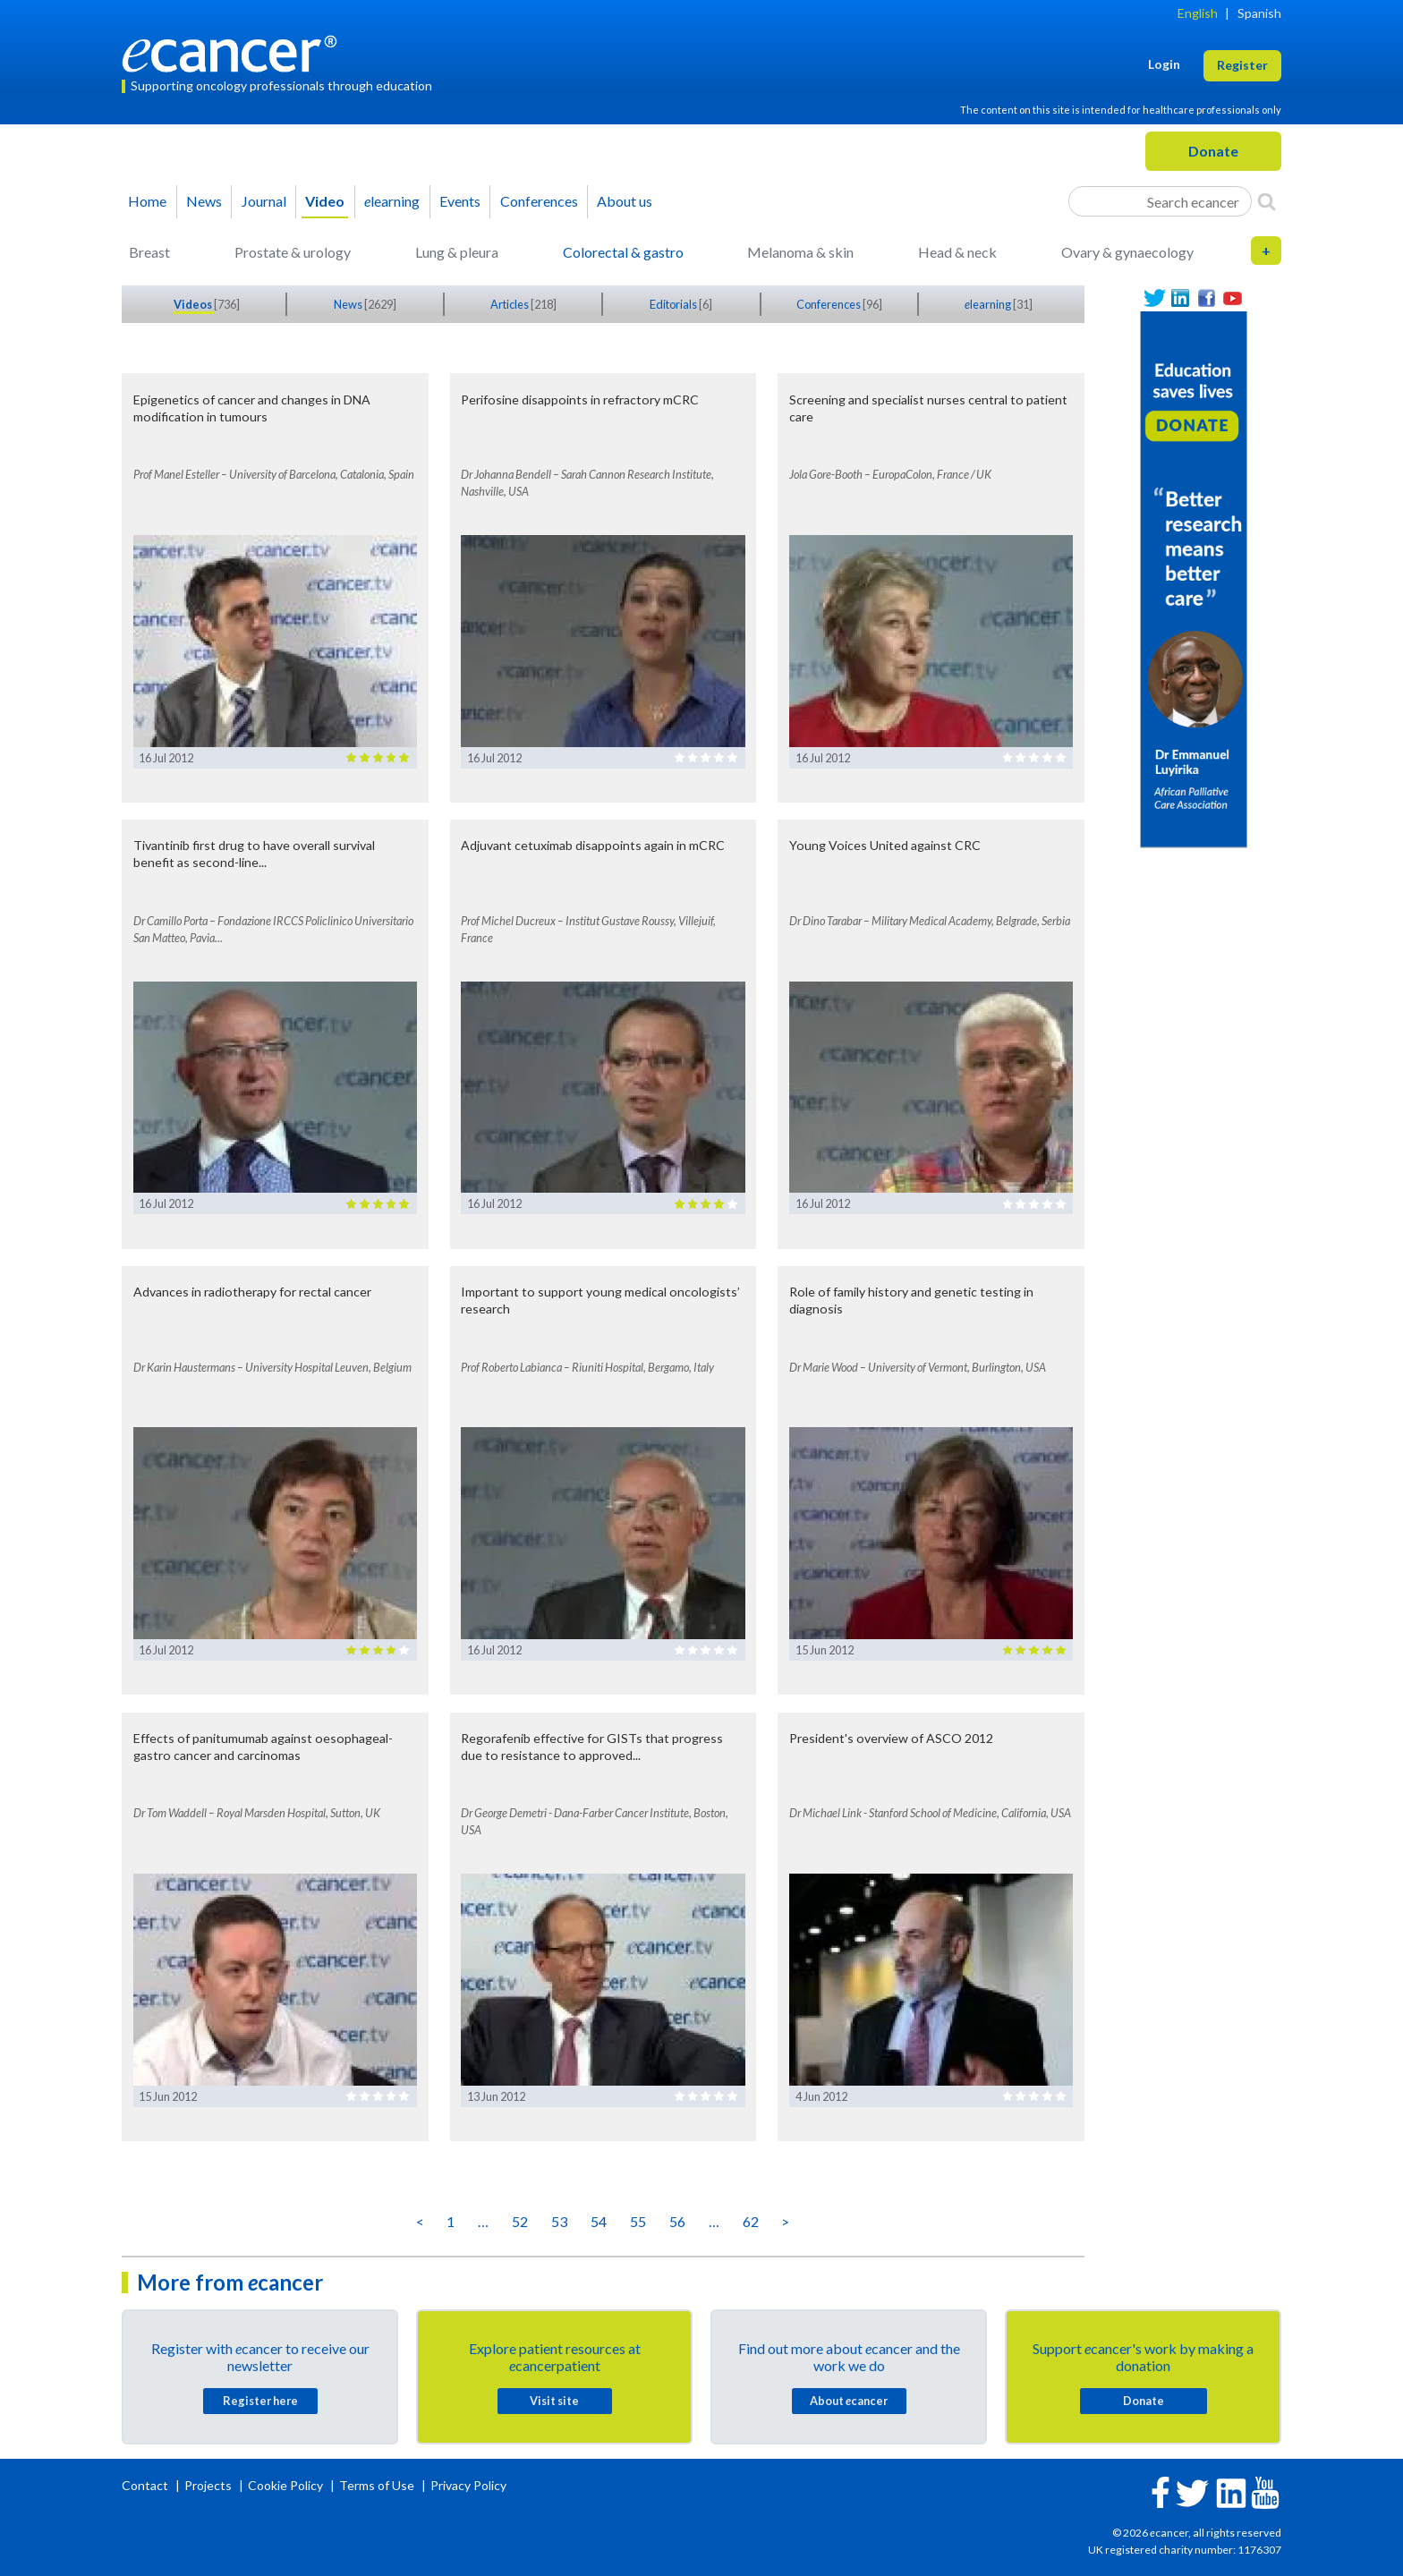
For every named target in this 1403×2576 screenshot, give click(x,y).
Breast (149, 251)
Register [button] (1242, 64)
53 (559, 2221)
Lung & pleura (456, 251)
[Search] (1266, 201)
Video (324, 200)
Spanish (1259, 13)
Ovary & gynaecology (1127, 251)
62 (751, 2221)
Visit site (554, 2400)
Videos (194, 304)
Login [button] (1164, 64)
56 (677, 2221)
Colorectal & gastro (623, 251)
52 (520, 2221)
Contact (146, 2485)
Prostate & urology (292, 251)
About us (624, 200)
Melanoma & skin (800, 251)
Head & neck (957, 251)
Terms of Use (376, 2485)
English (1198, 13)
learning (392, 200)
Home (147, 200)
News (204, 200)
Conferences (539, 200)
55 (638, 2221)
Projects (209, 2485)
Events (459, 200)
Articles (510, 304)
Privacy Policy (468, 2485)
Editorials (674, 304)
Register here (260, 2400)
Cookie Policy (285, 2485)
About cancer (849, 2400)
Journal (264, 200)
